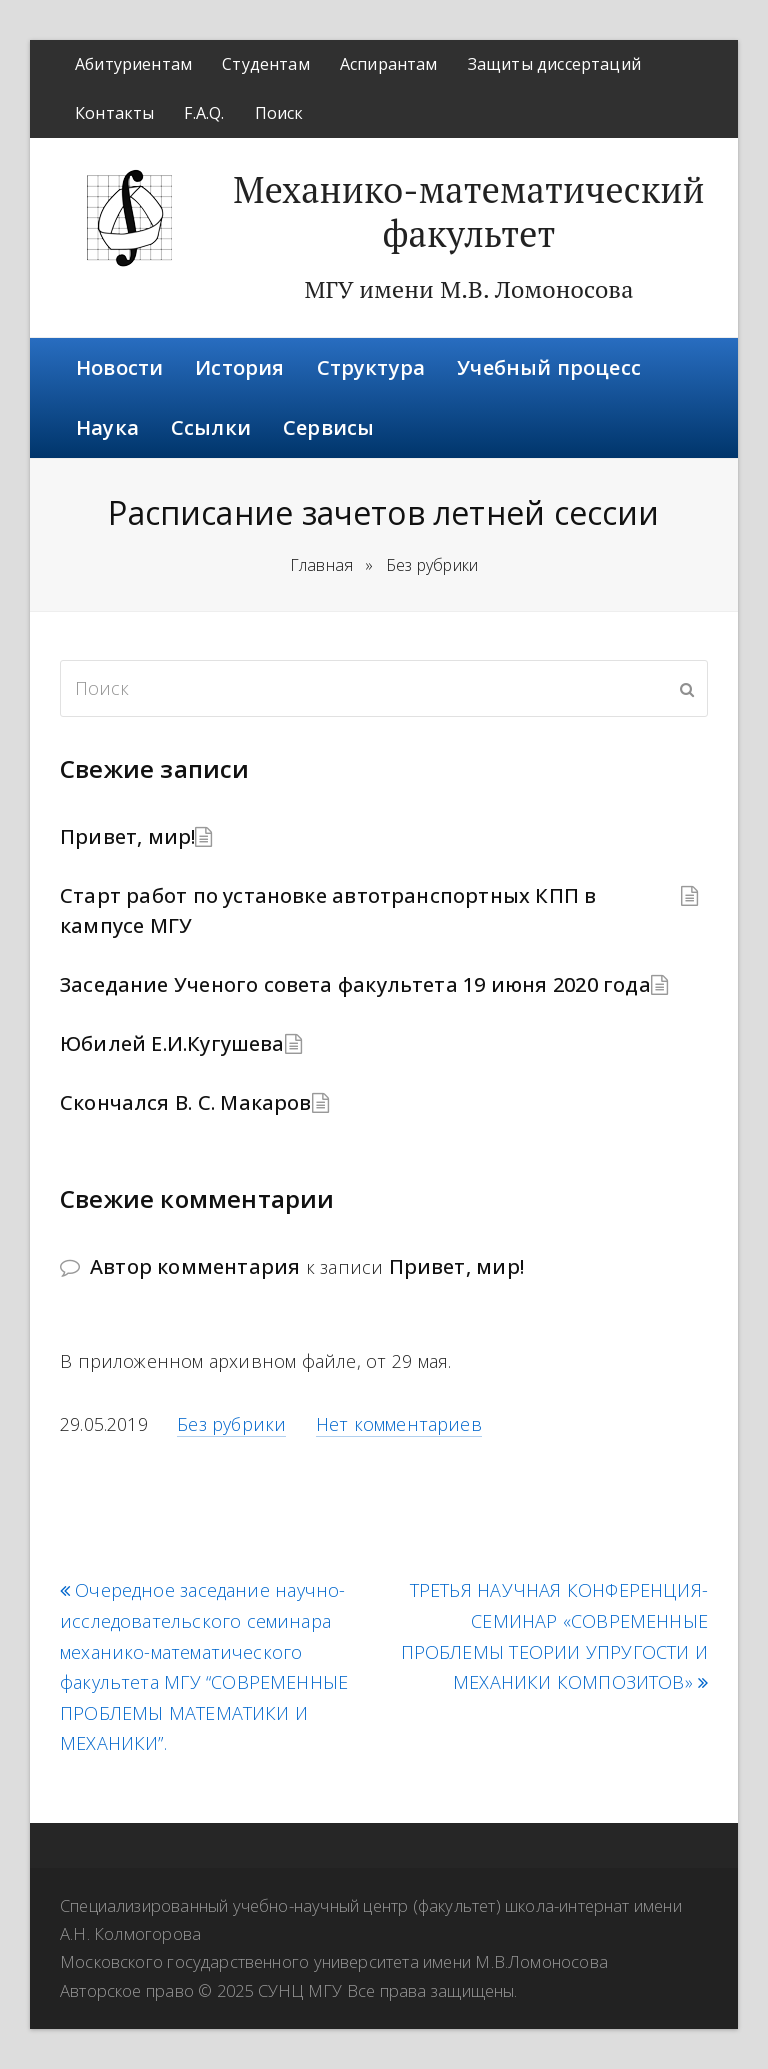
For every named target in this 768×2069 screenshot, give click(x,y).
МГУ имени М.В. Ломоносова (468, 289)
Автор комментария (195, 1266)
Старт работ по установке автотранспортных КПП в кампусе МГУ (328, 910)
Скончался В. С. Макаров (186, 1102)
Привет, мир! (127, 836)
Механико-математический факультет (469, 211)
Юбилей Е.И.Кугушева (172, 1043)
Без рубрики (231, 1424)
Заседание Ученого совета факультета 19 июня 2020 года (355, 984)
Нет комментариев (399, 1424)
